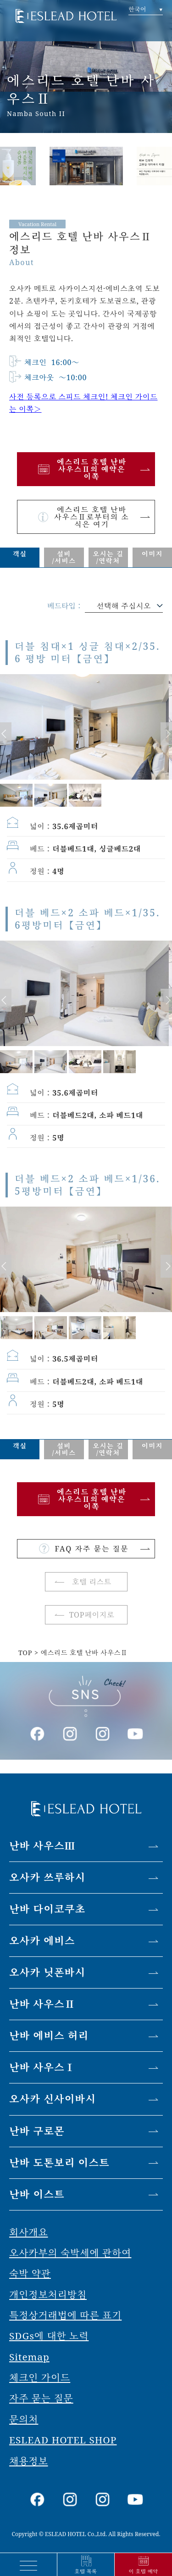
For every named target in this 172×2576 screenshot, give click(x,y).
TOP (25, 1652)
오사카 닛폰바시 (47, 1972)
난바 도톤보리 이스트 (59, 2162)
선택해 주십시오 (124, 606)
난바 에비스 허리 (49, 2035)
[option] (86, 159)
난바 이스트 (37, 2194)
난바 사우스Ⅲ (42, 1846)
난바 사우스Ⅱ (42, 2004)
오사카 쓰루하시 (47, 1877)
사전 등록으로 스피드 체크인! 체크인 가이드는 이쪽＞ (83, 403)
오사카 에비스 (42, 1940)
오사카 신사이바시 (52, 2099)
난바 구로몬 (37, 2131)
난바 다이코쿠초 (47, 1909)
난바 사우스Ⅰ (42, 2067)
